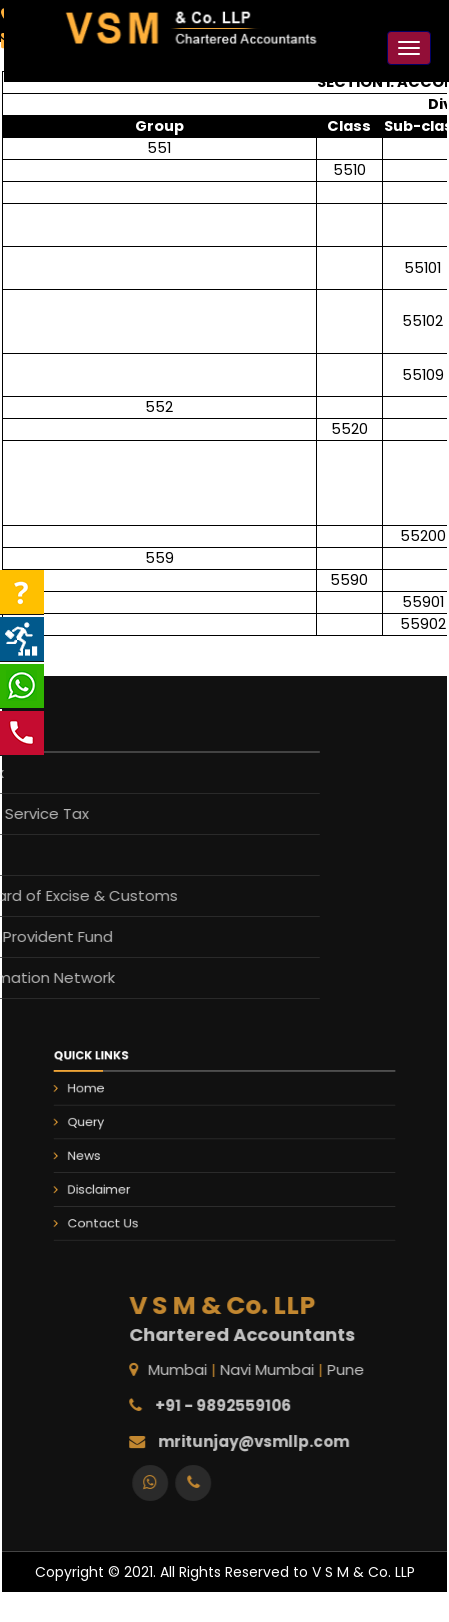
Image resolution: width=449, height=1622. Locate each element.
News (112, 1154)
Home (114, 1100)
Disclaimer (124, 1181)
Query (113, 1127)
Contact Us (127, 1208)
